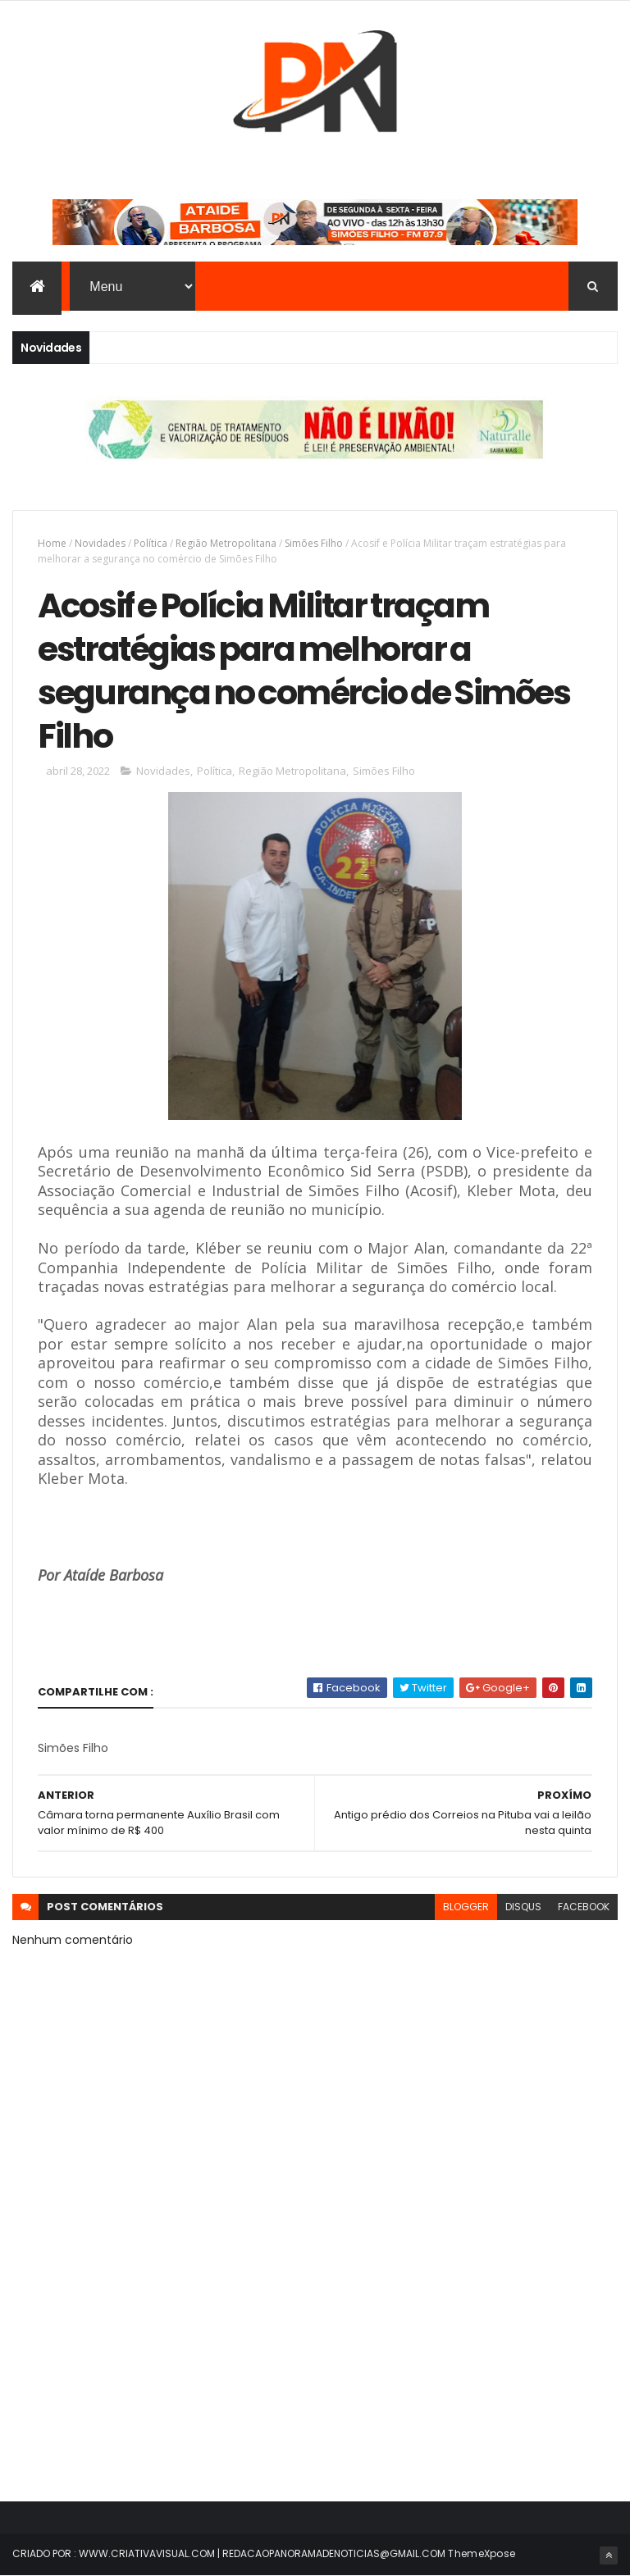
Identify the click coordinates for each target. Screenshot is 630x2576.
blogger (466, 1907)
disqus (523, 1907)
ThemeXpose (481, 2553)
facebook (583, 1907)
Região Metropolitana (226, 543)
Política (150, 543)
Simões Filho (314, 543)
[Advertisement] (314, 2341)
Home (52, 543)
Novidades (100, 543)
